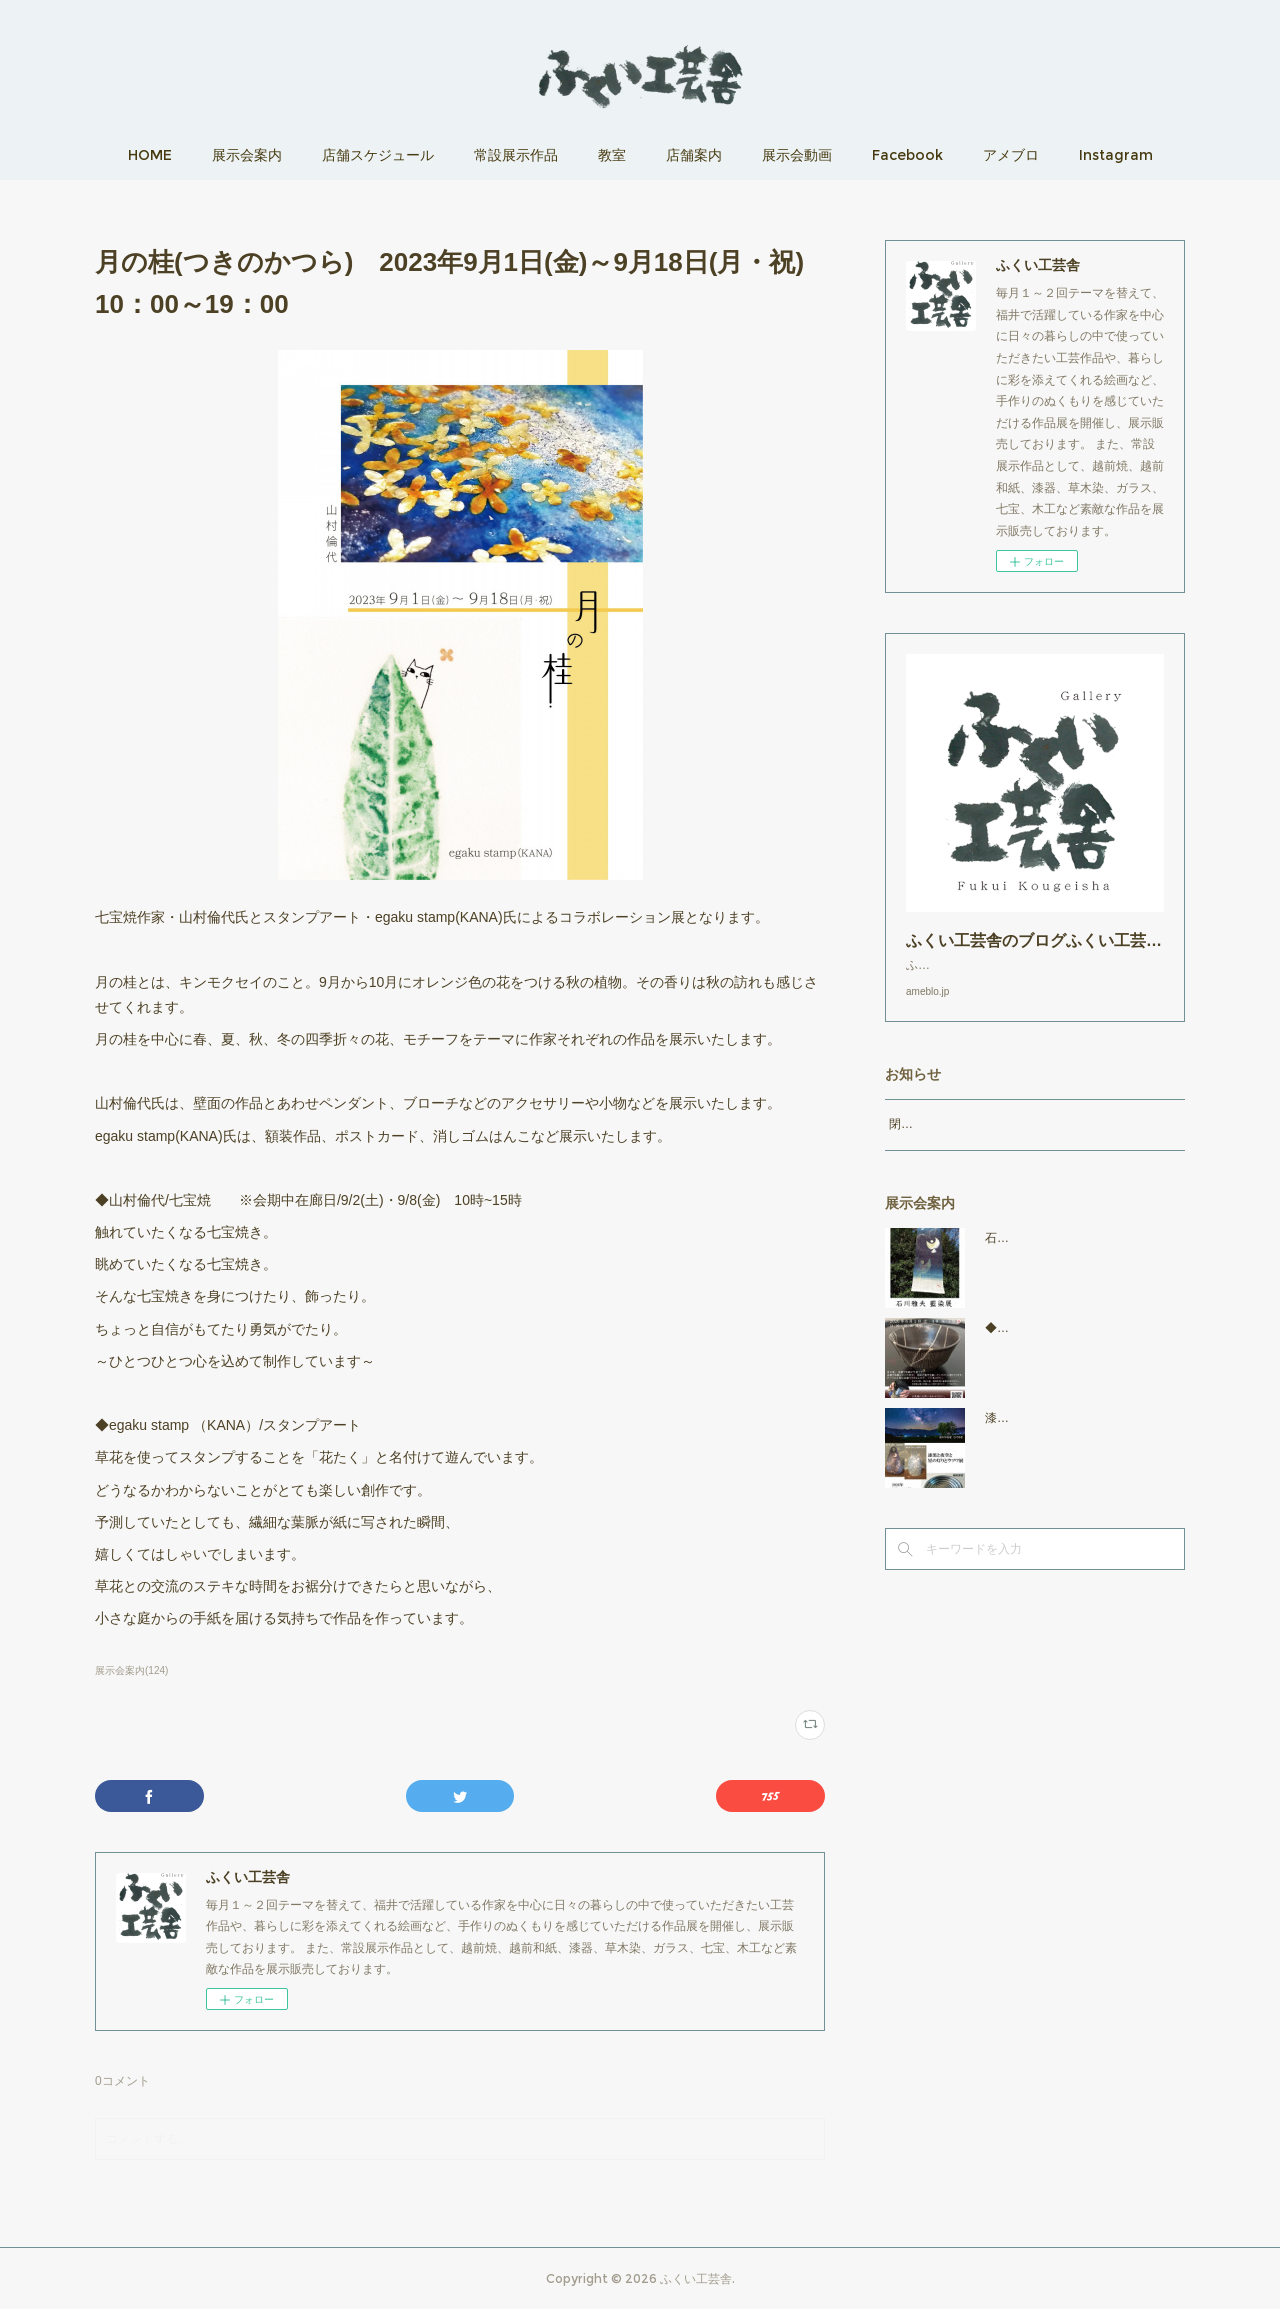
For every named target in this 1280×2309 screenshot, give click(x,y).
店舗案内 (694, 155)
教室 (612, 155)
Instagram (1116, 155)
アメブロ (1011, 155)
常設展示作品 (516, 155)
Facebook (907, 155)
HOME (150, 155)
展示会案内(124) (131, 1670)
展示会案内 (247, 155)
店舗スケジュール (378, 155)
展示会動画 (797, 155)
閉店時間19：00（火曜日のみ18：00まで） (1005, 1144)
